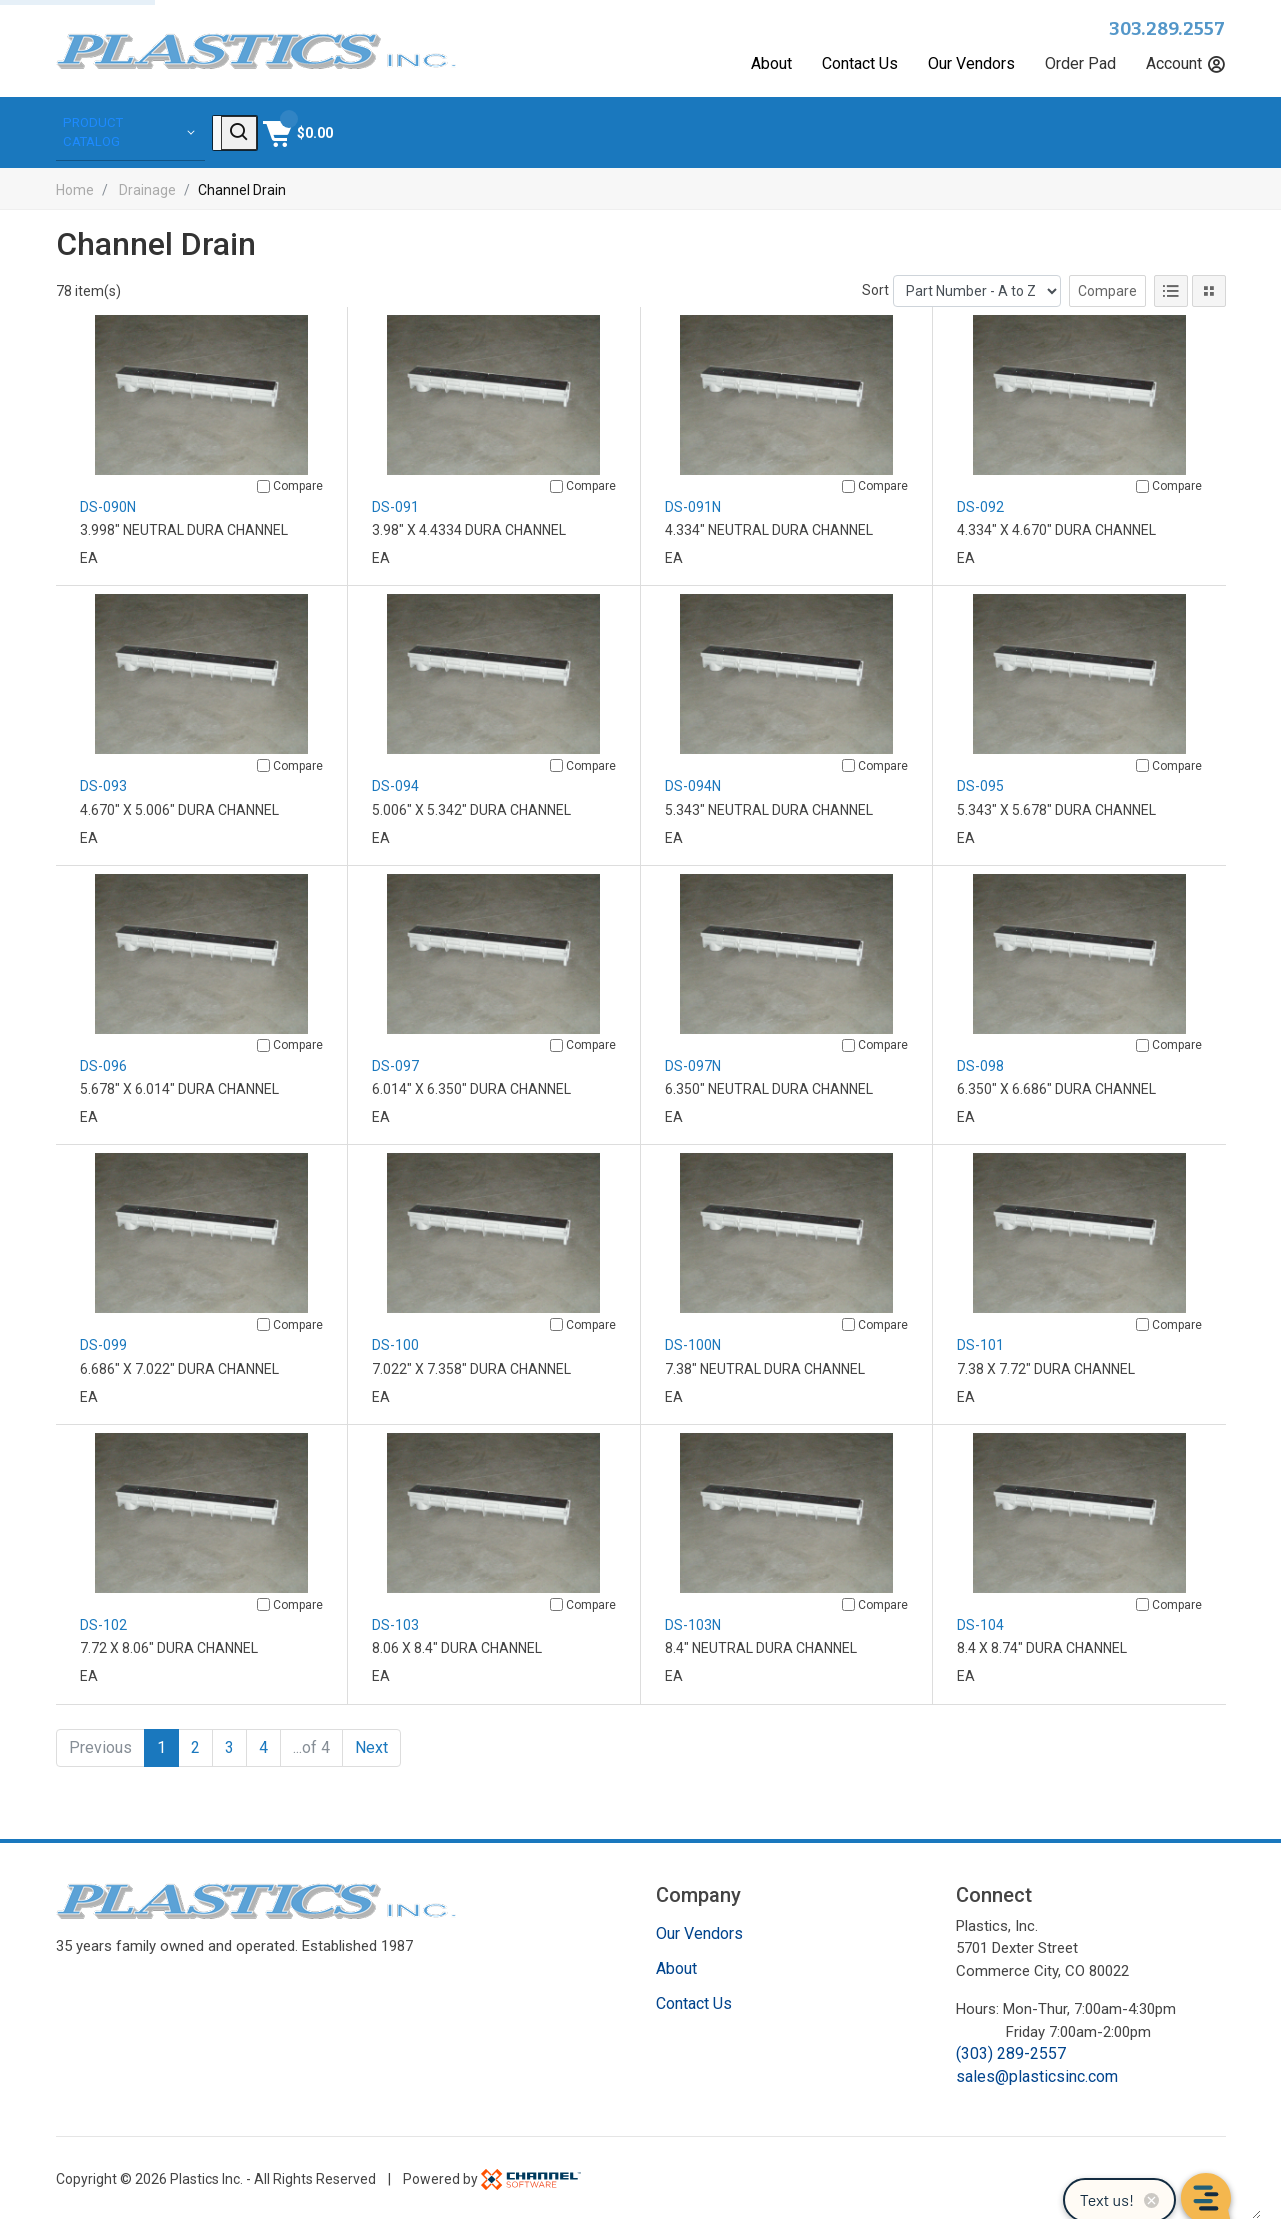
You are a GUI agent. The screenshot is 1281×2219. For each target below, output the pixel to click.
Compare (1107, 288)
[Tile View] (1209, 288)
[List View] (1171, 288)
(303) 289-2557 (1011, 2050)
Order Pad (1080, 64)
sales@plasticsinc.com (1037, 2073)
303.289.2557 (1167, 29)
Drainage (147, 187)
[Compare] (263, 483)
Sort (875, 287)
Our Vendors (971, 64)
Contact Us (860, 64)
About (771, 64)
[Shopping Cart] (1188, 131)
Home (75, 187)
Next (371, 1744)
